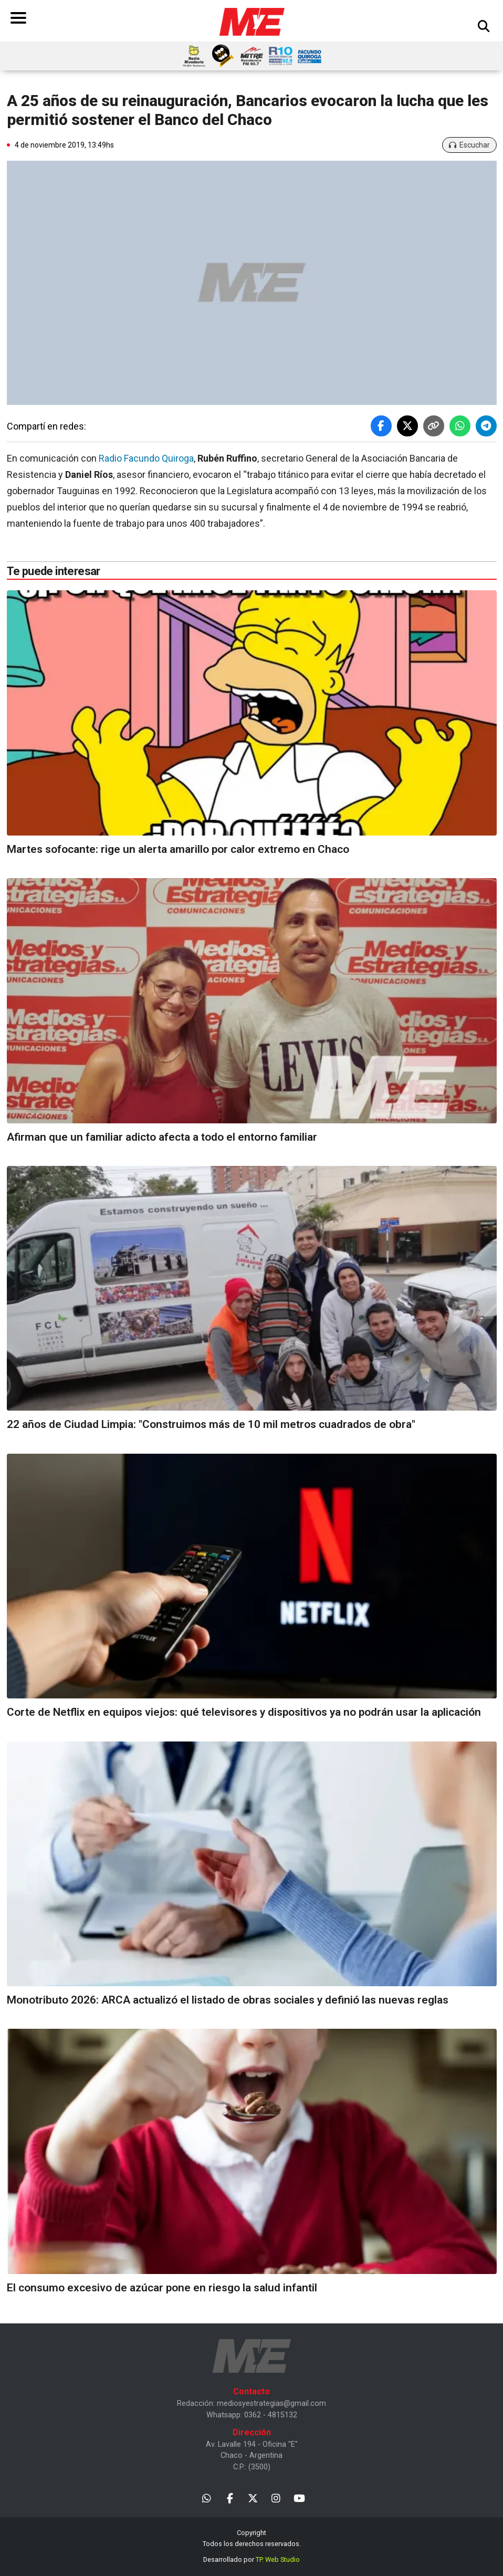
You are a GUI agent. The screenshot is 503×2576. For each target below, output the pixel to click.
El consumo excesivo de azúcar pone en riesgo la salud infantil (162, 2287)
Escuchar (469, 145)
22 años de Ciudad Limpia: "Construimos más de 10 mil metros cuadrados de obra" (211, 1424)
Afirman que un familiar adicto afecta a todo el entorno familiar (162, 1137)
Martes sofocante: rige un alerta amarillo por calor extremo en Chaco (178, 849)
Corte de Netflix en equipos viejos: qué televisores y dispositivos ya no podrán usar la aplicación (244, 1712)
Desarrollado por (251, 2559)
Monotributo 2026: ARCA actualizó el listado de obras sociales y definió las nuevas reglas (227, 2000)
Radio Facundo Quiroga (146, 458)
